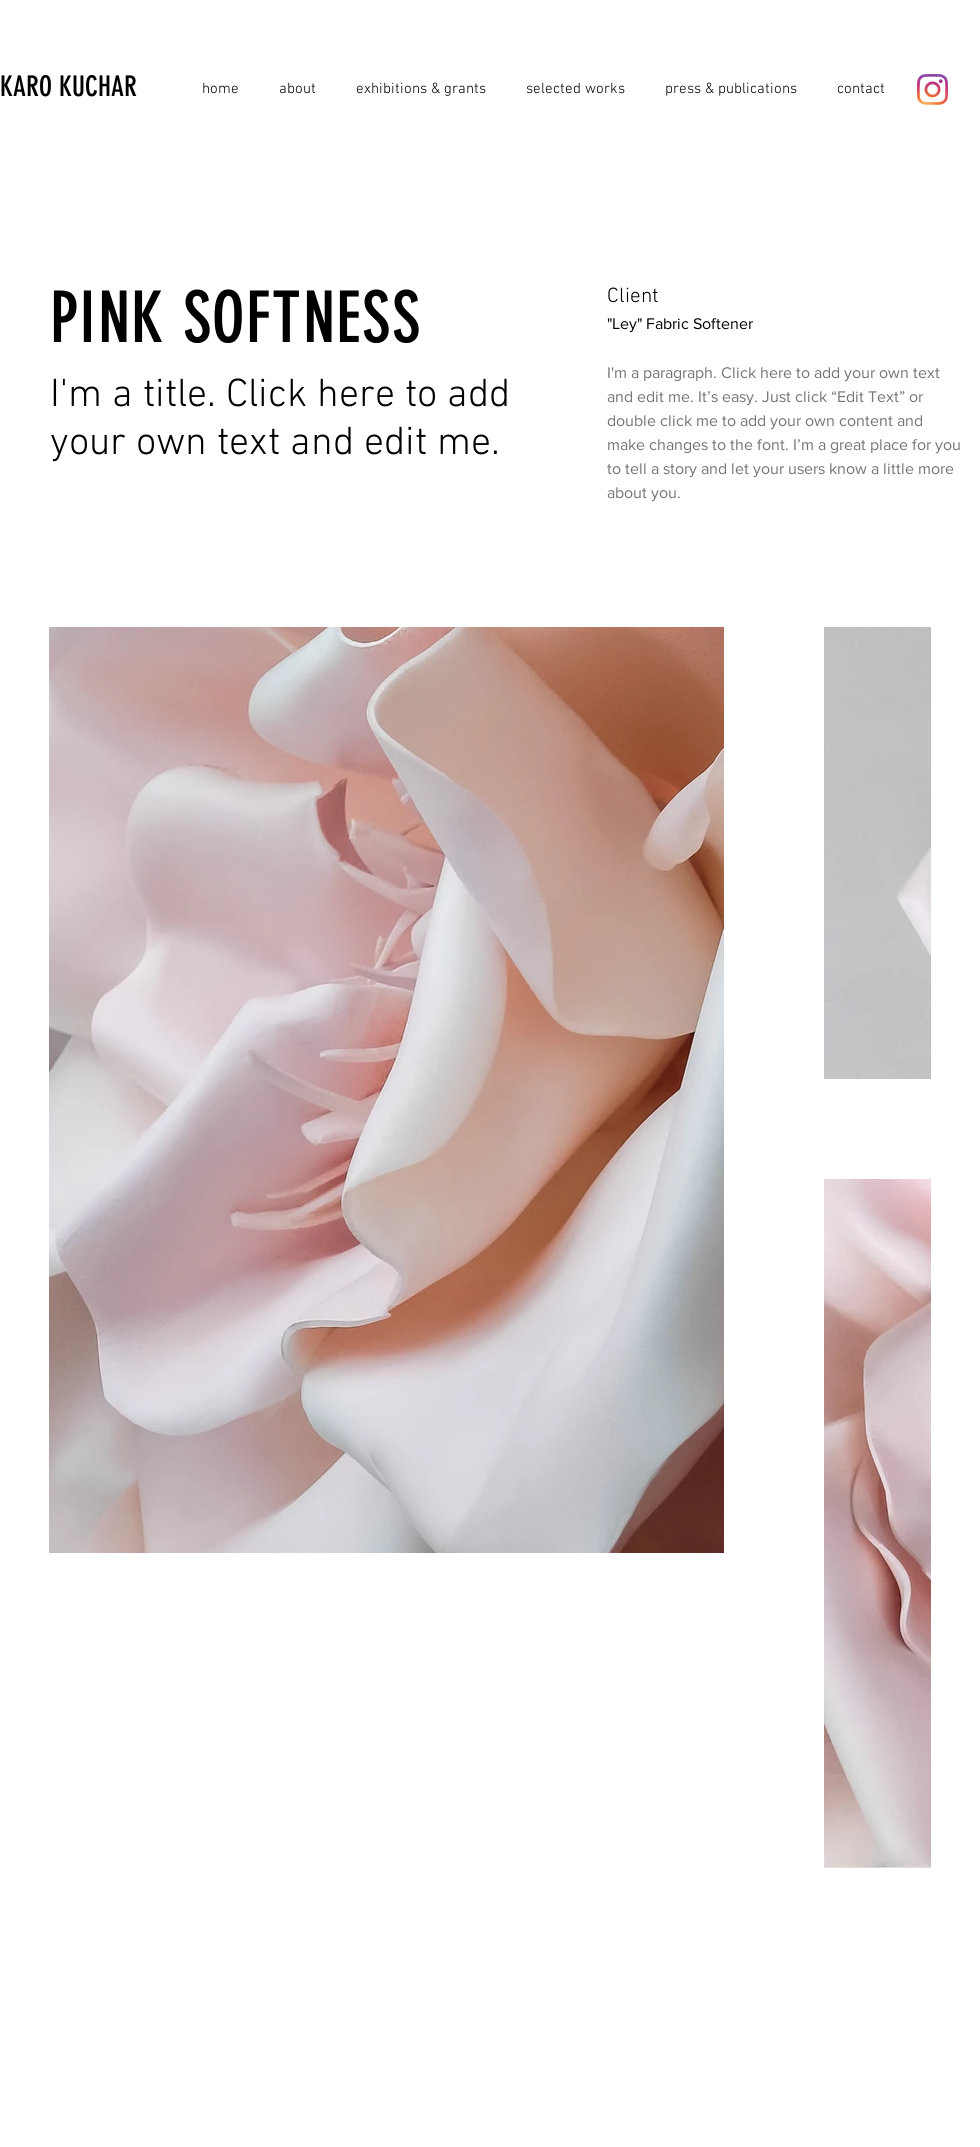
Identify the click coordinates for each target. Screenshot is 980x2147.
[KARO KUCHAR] (97, 86)
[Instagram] (932, 89)
